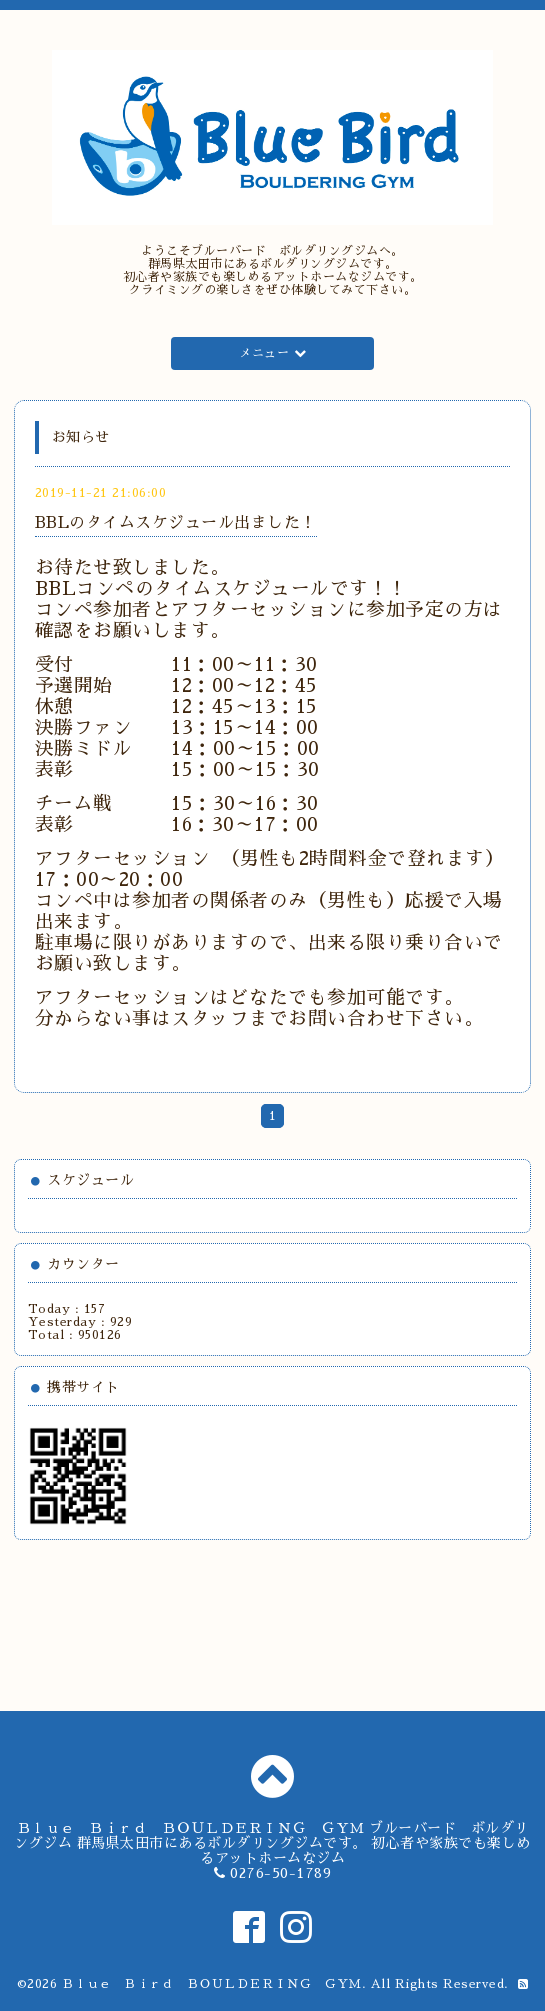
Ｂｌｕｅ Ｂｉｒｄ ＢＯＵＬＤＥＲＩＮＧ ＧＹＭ (212, 1984)
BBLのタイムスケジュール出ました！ (176, 523)
